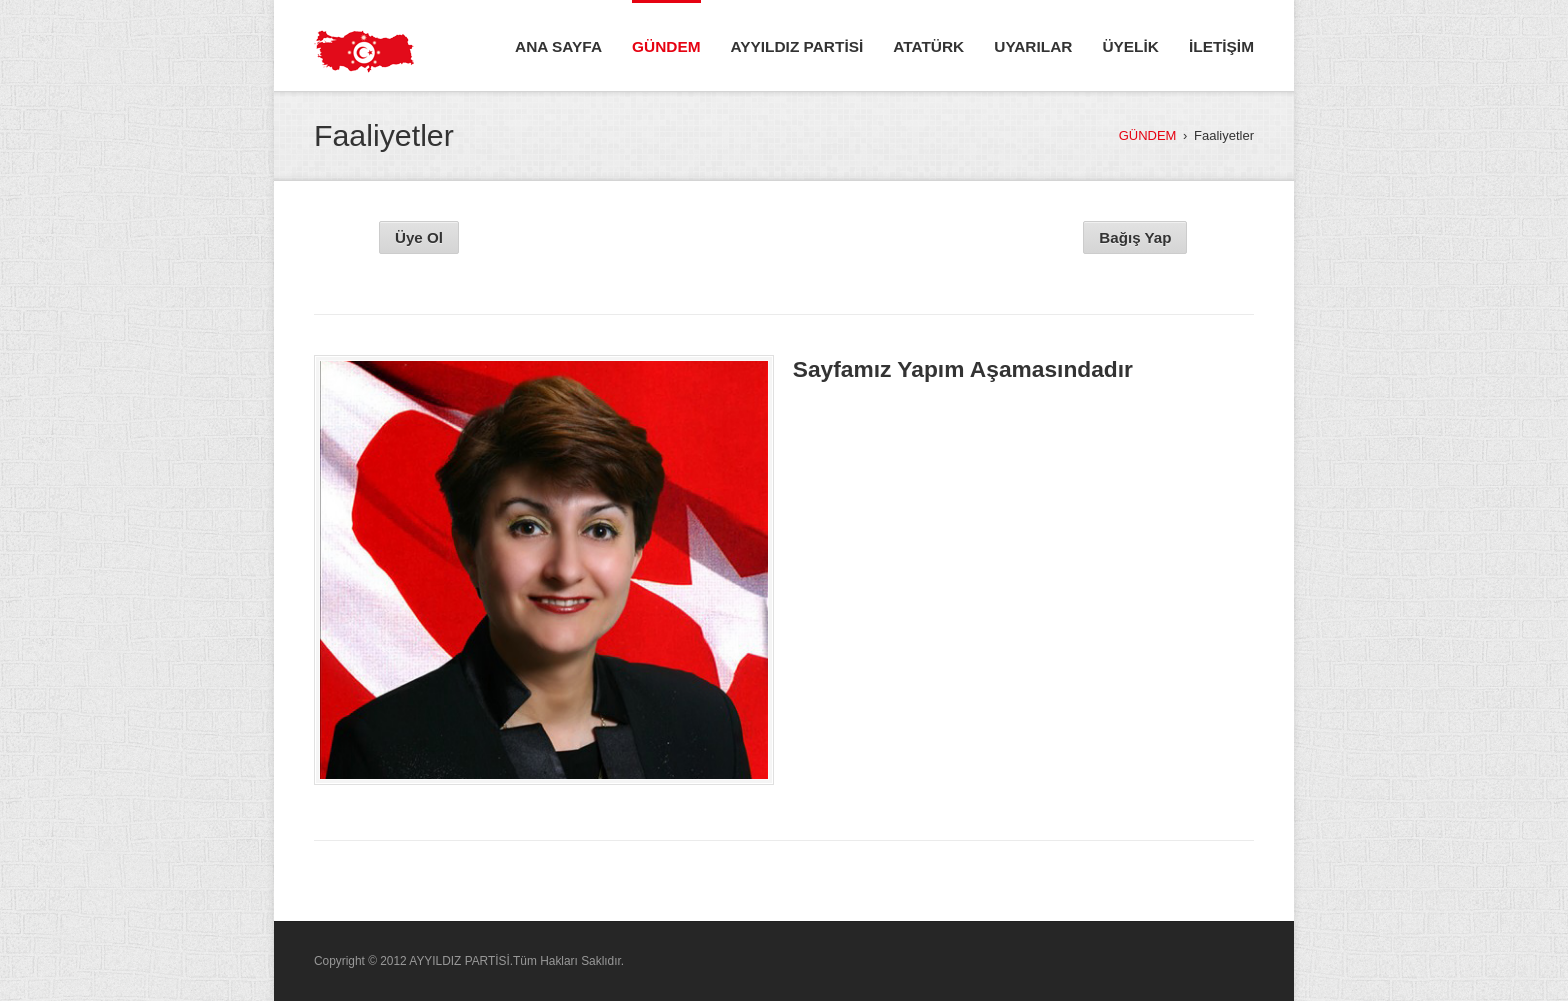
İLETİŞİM (1221, 46)
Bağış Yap (1135, 237)
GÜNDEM (666, 46)
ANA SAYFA (558, 46)
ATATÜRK (928, 46)
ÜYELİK (1130, 46)
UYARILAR (1033, 46)
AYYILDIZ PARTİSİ (797, 46)
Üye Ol (419, 237)
